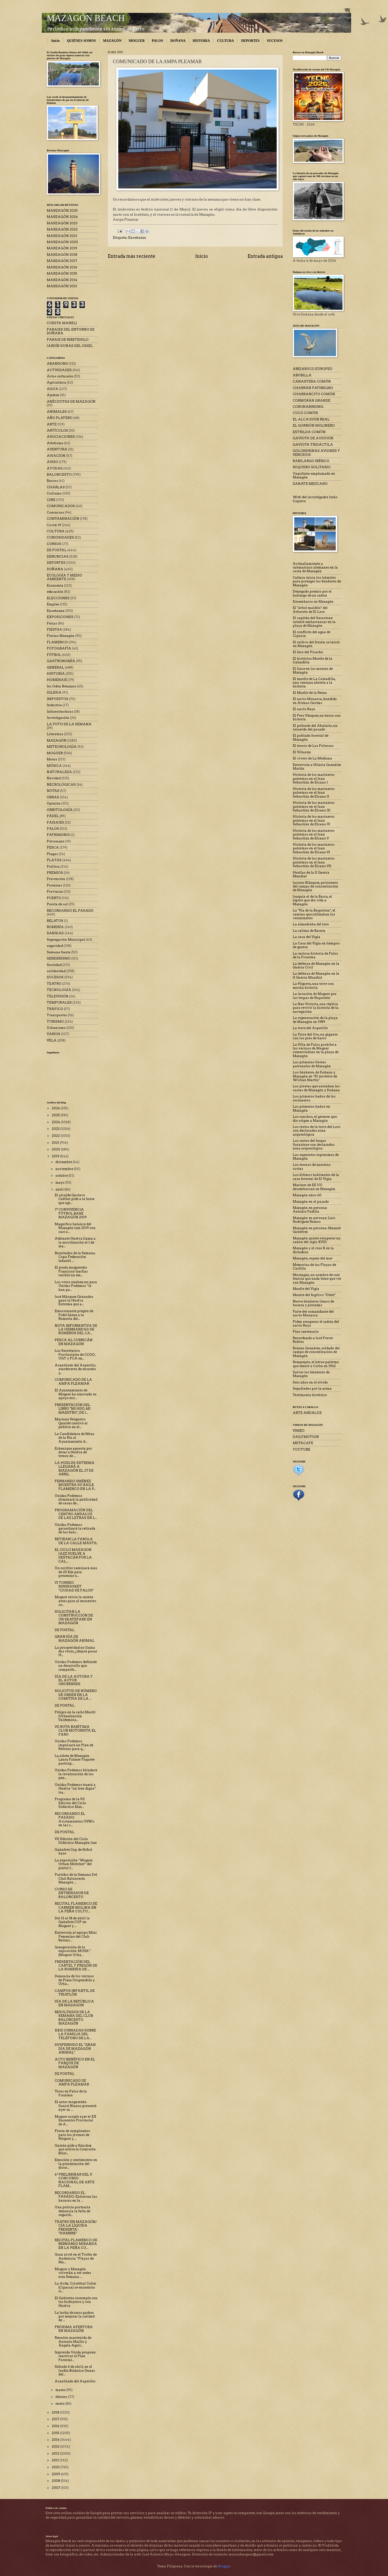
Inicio (55, 41)
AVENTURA (57, 449)
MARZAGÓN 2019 (62, 248)
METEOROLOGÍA (62, 747)
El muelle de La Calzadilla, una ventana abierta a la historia (314, 682)
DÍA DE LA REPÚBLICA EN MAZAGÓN (74, 2003)
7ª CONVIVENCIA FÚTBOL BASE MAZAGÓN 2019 (71, 1213)
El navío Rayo (304, 709)
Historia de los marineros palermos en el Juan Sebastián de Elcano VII (314, 862)
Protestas (54, 885)
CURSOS (54, 544)
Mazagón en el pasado (311, 1201)
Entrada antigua (265, 256)
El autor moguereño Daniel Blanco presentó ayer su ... (76, 2105)
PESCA (53, 847)
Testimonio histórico (310, 1395)
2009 (56, 2474)
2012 (56, 2453)
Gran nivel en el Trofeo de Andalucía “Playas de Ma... (76, 2258)
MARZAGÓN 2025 (62, 210)
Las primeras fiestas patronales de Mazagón (312, 1064)
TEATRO (54, 984)
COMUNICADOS (61, 506)
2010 (56, 2467)
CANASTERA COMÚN (312, 381)
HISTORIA (201, 41)
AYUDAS (55, 468)
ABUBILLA (302, 375)
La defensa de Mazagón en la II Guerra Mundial (316, 975)
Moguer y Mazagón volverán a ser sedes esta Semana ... (73, 2273)
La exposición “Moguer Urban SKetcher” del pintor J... (74, 1864)
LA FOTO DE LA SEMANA (69, 724)
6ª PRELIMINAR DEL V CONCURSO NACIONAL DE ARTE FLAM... (75, 2180)
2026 (56, 1108)
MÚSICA (54, 766)
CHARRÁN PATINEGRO (313, 388)
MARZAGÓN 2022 (62, 229)
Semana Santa (59, 952)
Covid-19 (54, 525)
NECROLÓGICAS (61, 784)
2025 (56, 1115)
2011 (56, 2460)
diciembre (64, 1162)
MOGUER (137, 41)
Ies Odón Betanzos (61, 686)
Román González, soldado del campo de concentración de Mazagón (316, 1352)
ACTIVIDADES (59, 370)
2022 (56, 1136)
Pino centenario (306, 1331)
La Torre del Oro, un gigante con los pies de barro (315, 1036)
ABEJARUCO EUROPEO (312, 369)
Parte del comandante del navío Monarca (313, 1313)
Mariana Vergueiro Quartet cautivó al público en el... (71, 1423)
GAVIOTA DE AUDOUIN (313, 438)
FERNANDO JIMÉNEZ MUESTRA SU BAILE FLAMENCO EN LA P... (75, 1485)
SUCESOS (275, 41)
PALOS (157, 41)
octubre (62, 1175)
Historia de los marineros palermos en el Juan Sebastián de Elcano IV (314, 820)
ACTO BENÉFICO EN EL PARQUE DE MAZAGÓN (75, 2063)
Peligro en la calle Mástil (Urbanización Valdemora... (75, 1716)
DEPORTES (250, 41)
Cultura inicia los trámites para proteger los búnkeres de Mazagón (317, 581)
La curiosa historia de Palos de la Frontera (315, 955)
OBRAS (53, 797)
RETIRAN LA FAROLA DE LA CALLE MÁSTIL (76, 1541)
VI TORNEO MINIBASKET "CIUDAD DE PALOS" (74, 1586)
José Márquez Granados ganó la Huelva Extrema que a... (74, 1300)
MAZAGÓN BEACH (86, 18)
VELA (51, 1040)
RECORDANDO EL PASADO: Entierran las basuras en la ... (76, 2196)
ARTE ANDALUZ (307, 1413)
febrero (61, 2397)
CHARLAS (56, 487)
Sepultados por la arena (312, 1388)
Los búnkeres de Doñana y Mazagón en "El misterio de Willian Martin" (315, 1076)
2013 (56, 2446)
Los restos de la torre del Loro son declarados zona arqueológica (316, 1130)
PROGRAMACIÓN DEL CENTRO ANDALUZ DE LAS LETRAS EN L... (76, 1514)
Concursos (55, 512)
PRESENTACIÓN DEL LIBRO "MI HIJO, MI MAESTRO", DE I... (73, 1408)
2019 (56, 1156)
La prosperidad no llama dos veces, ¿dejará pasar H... (76, 1651)
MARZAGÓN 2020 (62, 242)
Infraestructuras (60, 711)
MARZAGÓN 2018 (62, 255)
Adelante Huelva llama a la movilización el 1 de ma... (75, 1242)
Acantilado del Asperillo (75, 2381)
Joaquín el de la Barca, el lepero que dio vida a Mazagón (312, 900)
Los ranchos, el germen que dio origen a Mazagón (315, 1118)
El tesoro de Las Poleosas (313, 746)
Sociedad (54, 965)
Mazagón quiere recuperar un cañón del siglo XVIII (316, 1240)
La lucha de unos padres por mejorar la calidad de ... (75, 2316)
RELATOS (55, 921)
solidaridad (56, 971)
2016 (56, 2426)
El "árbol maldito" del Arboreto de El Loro (310, 609)
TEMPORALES (59, 1002)
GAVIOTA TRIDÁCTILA (313, 444)
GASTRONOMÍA (61, 661)
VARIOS (53, 1034)
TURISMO (55, 1021)
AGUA (52, 389)
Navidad (54, 778)
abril (59, 1189)
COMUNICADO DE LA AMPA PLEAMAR (73, 1381)
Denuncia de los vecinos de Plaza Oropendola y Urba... (75, 1980)
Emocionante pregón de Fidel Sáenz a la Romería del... (74, 1315)
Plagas (52, 854)
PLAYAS (54, 860)
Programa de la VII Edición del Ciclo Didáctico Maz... (70, 1803)
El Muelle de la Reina (310, 693)
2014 (56, 2440)
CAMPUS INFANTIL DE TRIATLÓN (75, 1992)
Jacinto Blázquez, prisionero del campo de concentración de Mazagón (315, 886)
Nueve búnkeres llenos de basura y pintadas (313, 1303)
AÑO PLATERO (60, 418)
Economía (55, 585)
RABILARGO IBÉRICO (311, 461)
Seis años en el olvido (310, 1382)
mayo (60, 1182)
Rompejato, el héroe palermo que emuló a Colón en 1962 (316, 1364)
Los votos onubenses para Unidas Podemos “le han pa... (76, 1286)
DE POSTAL (57, 550)
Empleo (53, 604)
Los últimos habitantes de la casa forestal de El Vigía (316, 1176)
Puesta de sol (57, 904)
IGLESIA (54, 692)
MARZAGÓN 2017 (62, 261)
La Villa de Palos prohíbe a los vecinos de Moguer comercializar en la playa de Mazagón (316, 1050)
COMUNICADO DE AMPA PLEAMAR (72, 2082)
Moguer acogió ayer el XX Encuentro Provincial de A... (75, 2120)
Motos (52, 759)
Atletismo (55, 443)
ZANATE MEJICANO (310, 484)
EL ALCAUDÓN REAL (311, 419)
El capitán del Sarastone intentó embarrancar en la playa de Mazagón (314, 621)
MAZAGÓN (112, 41)
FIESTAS (54, 629)
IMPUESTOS (57, 699)
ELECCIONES (58, 598)
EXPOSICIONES (60, 617)
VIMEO (299, 1430)
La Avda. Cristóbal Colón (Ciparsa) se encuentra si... (75, 2287)
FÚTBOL (54, 655)
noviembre (64, 1169)
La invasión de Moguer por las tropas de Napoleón (315, 995)
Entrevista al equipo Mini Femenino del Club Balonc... (76, 1936)
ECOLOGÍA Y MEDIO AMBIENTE (64, 577)
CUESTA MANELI (62, 323)
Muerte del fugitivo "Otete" (314, 1295)
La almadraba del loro (311, 924)
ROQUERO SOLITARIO (312, 467)
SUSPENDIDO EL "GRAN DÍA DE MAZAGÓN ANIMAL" (75, 2048)
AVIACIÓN (56, 456)
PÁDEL (53, 816)
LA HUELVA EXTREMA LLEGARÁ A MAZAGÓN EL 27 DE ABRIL (75, 1468)
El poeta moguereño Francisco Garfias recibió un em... (71, 1271)
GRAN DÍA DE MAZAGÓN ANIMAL (75, 1638)
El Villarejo (302, 752)
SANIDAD (55, 933)
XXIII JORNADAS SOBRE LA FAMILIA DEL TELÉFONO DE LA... (75, 2034)
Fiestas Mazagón (60, 636)
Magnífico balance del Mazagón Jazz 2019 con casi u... (75, 1228)
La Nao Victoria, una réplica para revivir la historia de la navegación (316, 1008)
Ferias (52, 623)
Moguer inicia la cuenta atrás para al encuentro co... (75, 1601)
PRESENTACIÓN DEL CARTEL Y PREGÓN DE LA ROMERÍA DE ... (76, 1965)
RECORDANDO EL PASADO (70, 910)
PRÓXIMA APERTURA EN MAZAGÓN (74, 2329)
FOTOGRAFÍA (59, 648)
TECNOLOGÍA (59, 990)
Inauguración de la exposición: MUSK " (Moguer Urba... (73, 1951)
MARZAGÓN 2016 (62, 267)
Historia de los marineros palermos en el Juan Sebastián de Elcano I (314, 778)
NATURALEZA (59, 772)
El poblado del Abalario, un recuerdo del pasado (315, 727)
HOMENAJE (57, 680)
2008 (56, 2481)
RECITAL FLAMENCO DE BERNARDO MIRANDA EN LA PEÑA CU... (76, 2244)
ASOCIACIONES (61, 437)
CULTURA (225, 41)
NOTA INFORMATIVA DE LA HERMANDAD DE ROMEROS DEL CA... (76, 1329)
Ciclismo (54, 493)
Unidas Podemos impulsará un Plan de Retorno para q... (74, 1745)
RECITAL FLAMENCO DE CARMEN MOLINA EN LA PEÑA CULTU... (76, 1907)
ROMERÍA (55, 927)
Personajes (56, 841)
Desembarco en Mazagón (313, 601)
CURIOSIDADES (60, 537)
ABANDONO (57, 363)
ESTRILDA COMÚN (309, 432)
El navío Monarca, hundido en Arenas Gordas (315, 700)
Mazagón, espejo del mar (313, 1258)
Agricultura (56, 382)
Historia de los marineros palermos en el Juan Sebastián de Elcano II (314, 792)
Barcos (52, 481)
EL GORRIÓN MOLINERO (314, 425)
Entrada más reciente (131, 256)
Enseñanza (137, 237)
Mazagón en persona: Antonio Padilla (310, 1209)
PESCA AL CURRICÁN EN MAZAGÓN (74, 1342)
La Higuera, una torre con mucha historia (313, 985)
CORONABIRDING (308, 407)
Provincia (55, 891)
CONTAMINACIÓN (63, 518)
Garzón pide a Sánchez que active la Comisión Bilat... (75, 2149)
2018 (56, 2412)
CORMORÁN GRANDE (311, 400)
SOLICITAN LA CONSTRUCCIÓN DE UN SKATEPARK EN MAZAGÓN (74, 1617)
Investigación (58, 718)
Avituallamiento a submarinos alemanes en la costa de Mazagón (315, 567)
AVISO (52, 462)
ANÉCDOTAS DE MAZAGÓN (71, 401)
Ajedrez (53, 395)
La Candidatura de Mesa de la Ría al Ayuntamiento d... (74, 1437)
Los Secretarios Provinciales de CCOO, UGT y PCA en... (75, 1354)
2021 (56, 1143)
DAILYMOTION (306, 1437)
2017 (56, 2419)
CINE (51, 500)
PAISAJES (55, 822)
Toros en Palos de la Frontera (71, 2093)
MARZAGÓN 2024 (62, 217)
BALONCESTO (59, 474)
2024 (56, 1122)
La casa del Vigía (306, 937)
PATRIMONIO (58, 835)
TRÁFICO (55, 1009)
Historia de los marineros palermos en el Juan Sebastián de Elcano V (314, 834)
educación (55, 592)
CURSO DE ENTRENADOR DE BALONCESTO (72, 1893)
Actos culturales (60, 376)
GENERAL (55, 667)
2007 (56, 2488)
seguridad (55, 946)
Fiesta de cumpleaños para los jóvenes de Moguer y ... (72, 2134)
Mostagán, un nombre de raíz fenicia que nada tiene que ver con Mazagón (317, 1278)
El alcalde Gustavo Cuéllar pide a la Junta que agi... (75, 1199)
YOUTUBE (301, 1449)
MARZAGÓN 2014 (62, 280)
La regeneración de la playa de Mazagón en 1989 (315, 1019)
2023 (56, 1129)
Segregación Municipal (66, 939)
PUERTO (54, 898)
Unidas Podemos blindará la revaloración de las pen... (76, 1774)
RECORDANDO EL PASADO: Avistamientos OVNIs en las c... (74, 1819)
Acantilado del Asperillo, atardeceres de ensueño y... (75, 1369)
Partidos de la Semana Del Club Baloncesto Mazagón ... (76, 1878)
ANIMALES (57, 412)
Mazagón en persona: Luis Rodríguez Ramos (314, 1219)
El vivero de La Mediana (312, 758)
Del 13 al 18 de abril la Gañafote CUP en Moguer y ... (72, 1922)
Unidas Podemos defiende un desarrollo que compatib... (76, 1665)
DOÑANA (177, 41)
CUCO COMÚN (305, 413)
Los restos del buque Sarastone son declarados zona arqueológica (314, 1144)
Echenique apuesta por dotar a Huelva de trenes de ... (73, 1452)
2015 (56, 2433)
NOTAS (53, 791)
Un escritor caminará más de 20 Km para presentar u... (76, 1572)
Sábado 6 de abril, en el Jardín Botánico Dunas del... (75, 2370)
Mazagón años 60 (307, 1195)
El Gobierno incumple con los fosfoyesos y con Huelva (76, 2302)
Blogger (224, 2566)
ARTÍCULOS (57, 430)
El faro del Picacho (308, 652)
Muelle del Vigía (306, 1289)
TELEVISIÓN (57, 996)
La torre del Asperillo (310, 1028)
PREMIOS (55, 873)
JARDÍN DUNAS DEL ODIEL (70, 346)
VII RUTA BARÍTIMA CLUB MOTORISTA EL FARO (75, 1730)
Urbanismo (56, 1028)
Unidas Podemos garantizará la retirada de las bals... (75, 1528)
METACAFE (303, 1443)
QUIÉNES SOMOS (81, 41)
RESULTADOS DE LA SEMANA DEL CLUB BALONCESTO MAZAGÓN (74, 2017)
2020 (56, 1149)
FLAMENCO (57, 642)
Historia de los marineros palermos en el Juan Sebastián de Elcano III (314, 806)
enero (60, 2403)
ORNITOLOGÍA (60, 810)
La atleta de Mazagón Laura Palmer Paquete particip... (75, 1759)
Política (53, 866)
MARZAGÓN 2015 (62, 273)
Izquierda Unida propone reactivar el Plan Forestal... (75, 2356)
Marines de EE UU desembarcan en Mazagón (314, 1187)
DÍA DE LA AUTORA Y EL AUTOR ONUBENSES (74, 1680)
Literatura (55, 734)
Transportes (57, 1015)
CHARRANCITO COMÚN (314, 394)
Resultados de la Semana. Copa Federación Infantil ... (75, 1257)
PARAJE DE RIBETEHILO (68, 339)
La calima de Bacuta (309, 931)
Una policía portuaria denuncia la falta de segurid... (72, 2211)
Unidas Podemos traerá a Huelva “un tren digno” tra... (75, 1788)
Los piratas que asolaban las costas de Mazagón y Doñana (316, 1088)
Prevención (56, 879)
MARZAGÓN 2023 (62, 223)
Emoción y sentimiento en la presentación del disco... (76, 2163)
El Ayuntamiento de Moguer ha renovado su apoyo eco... (76, 1394)
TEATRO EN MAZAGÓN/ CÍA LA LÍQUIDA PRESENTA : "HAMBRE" (76, 2227)
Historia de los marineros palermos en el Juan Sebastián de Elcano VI (314, 848)
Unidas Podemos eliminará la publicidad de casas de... (76, 1499)
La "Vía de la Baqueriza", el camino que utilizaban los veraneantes (314, 914)
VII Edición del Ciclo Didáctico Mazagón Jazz (76, 1841)
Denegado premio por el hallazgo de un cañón (312, 593)
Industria (54, 705)
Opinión (54, 803)
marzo (60, 2390)
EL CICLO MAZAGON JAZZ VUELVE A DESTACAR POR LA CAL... (73, 1555)
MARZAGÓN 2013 (62, 286)
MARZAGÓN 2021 (62, 236)
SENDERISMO (59, 958)
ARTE (52, 424)
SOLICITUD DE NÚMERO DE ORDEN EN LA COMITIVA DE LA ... (76, 1694)
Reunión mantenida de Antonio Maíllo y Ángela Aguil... (73, 2341)
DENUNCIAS (58, 556)
